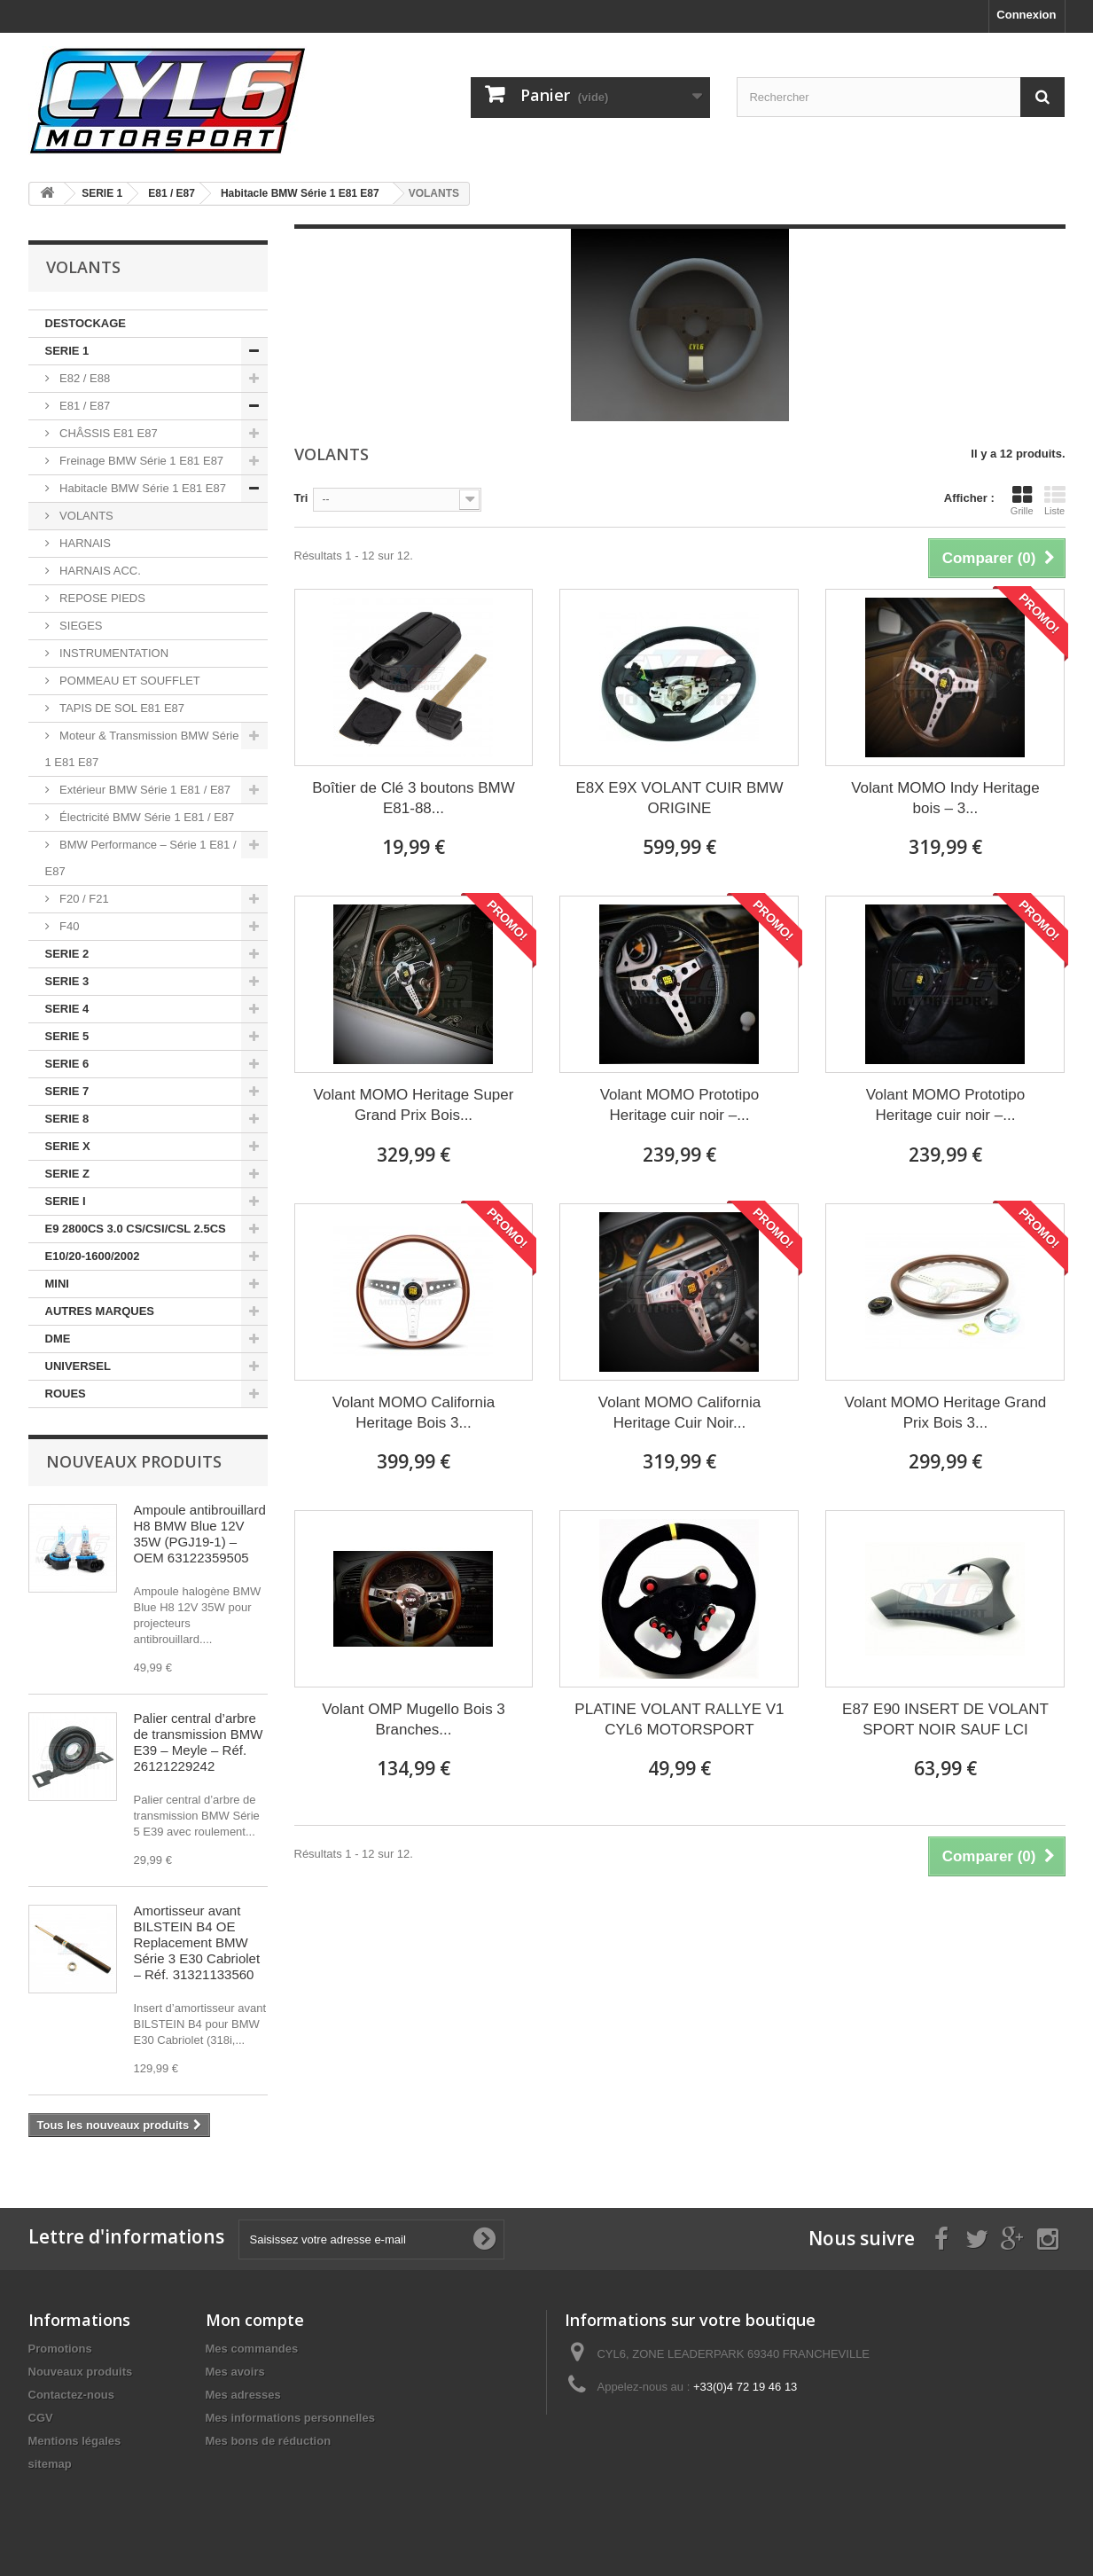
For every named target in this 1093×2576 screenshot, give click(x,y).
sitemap (50, 2463)
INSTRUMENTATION (113, 653)
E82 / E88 (84, 378)
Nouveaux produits (134, 1461)
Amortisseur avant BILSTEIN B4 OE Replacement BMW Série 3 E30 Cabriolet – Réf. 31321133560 (197, 1942)
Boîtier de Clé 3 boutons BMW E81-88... (413, 798)
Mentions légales (74, 2440)
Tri (301, 498)
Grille (1022, 500)
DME (58, 1338)
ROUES (65, 1393)
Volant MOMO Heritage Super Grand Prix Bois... (414, 1105)
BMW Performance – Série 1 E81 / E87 (141, 858)
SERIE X (67, 1146)
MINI (57, 1283)
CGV (40, 2417)
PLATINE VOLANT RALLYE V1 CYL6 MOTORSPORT (679, 1719)
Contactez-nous (71, 2394)
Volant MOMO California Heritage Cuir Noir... (679, 1412)
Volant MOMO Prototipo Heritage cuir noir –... (680, 1105)
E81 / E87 (84, 405)
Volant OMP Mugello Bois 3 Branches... (413, 1719)
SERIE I (65, 1201)
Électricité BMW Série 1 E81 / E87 (146, 817)
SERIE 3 (67, 981)
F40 (68, 926)
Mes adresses (243, 2394)
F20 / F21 (83, 898)
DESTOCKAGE (86, 323)
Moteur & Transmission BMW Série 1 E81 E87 (142, 749)
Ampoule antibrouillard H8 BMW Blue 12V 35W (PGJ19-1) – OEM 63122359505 (200, 1533)
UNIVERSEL (78, 1366)
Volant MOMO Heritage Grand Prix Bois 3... (946, 1412)
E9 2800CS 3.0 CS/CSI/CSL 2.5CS (135, 1228)
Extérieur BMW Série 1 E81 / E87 (144, 789)
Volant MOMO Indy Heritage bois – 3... (945, 798)
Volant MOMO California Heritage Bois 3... (413, 1412)
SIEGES (80, 625)
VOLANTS (85, 515)
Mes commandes (252, 2348)
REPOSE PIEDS (101, 598)
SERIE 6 (67, 1063)
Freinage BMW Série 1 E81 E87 (140, 460)
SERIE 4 (67, 1008)
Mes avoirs (235, 2371)
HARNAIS (84, 543)
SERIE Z (67, 1173)
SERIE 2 (67, 953)
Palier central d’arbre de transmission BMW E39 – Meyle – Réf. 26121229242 (198, 1742)
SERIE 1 (67, 350)
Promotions (60, 2348)
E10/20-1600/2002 (92, 1256)
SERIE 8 (67, 1118)
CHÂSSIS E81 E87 (107, 433)
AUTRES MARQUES (100, 1311)
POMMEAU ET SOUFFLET (128, 680)
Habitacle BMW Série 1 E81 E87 (141, 488)
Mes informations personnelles (290, 2417)
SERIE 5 (67, 1036)
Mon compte (255, 2319)
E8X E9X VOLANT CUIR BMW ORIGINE (679, 798)
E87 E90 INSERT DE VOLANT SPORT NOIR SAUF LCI (945, 1719)
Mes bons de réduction (269, 2440)
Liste (1055, 500)
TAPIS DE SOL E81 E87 (121, 708)
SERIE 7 (67, 1091)
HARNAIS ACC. (99, 570)
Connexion (1026, 14)
